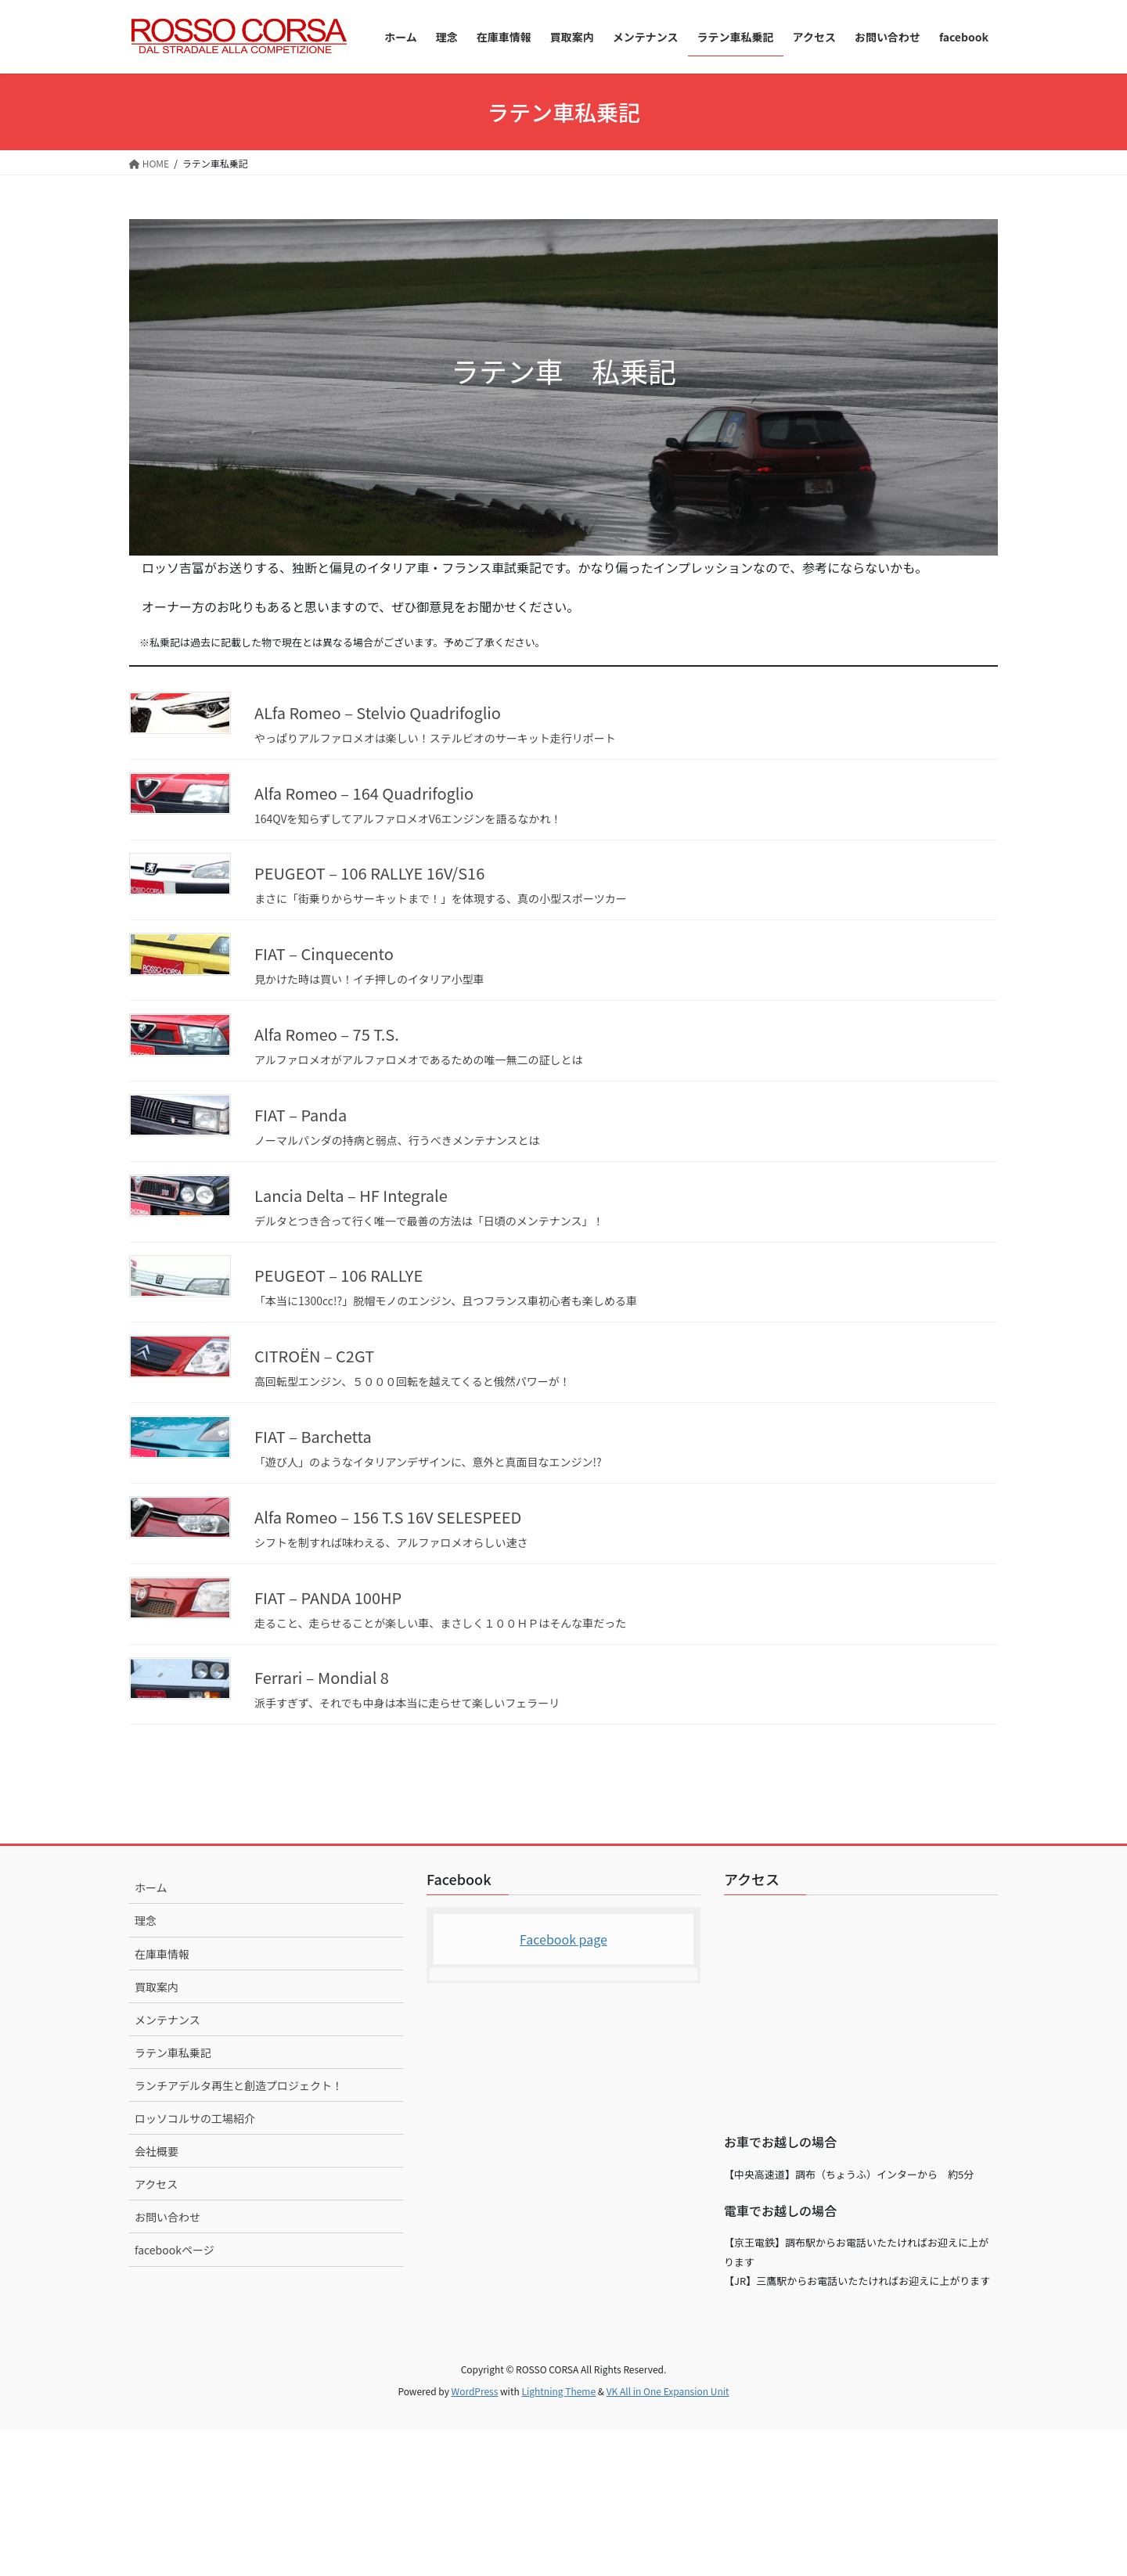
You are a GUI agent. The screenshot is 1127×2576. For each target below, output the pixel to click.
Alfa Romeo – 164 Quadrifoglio (363, 793)
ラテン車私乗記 (173, 2052)
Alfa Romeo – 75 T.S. (326, 1034)
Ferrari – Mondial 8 (321, 1677)
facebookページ (174, 2250)
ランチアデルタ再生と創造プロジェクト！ (239, 2085)
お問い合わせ (167, 2217)
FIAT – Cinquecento (324, 953)
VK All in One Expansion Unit (668, 2391)
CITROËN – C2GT (314, 1355)
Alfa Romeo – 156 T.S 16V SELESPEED (387, 1517)
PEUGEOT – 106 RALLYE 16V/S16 (369, 873)
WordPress (475, 2391)
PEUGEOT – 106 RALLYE (338, 1275)
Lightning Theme (558, 2391)
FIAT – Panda (300, 1114)
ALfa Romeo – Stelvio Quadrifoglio (377, 712)
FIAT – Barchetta (313, 1436)
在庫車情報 (162, 1954)
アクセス (156, 2184)
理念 (146, 1920)
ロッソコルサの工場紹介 (195, 2118)
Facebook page (563, 1939)
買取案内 (156, 1987)
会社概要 (156, 2151)
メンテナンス (167, 2019)
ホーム (151, 1887)
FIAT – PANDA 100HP (327, 1597)
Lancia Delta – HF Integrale (351, 1195)
